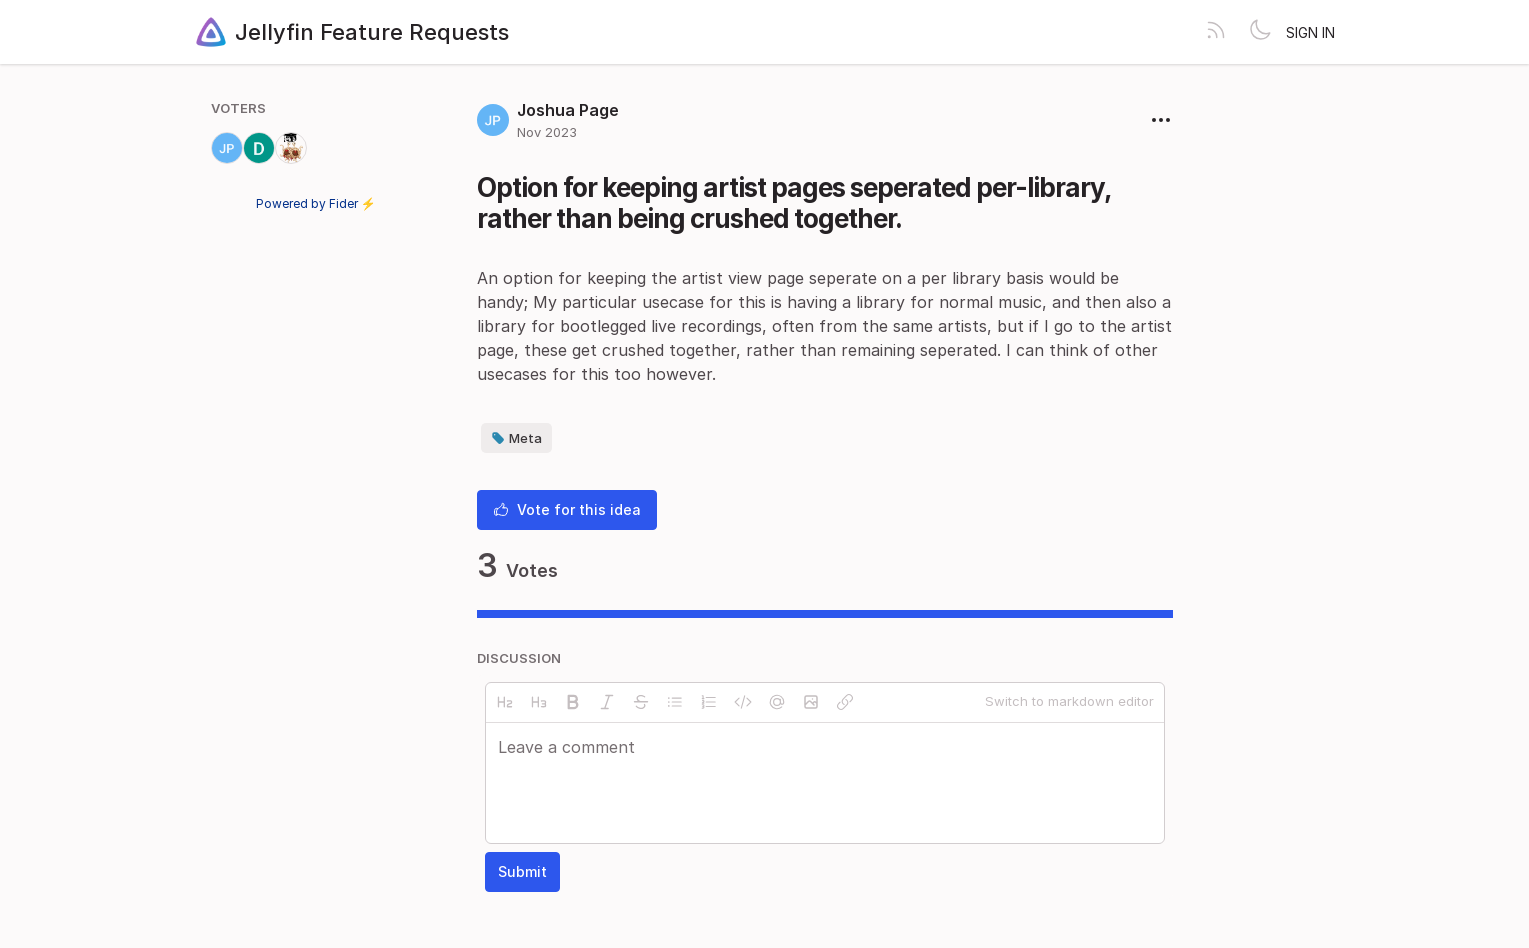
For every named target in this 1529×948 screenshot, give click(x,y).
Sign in (1310, 32)
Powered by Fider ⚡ (316, 203)
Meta (516, 438)
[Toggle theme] (1260, 32)
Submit (522, 871)
